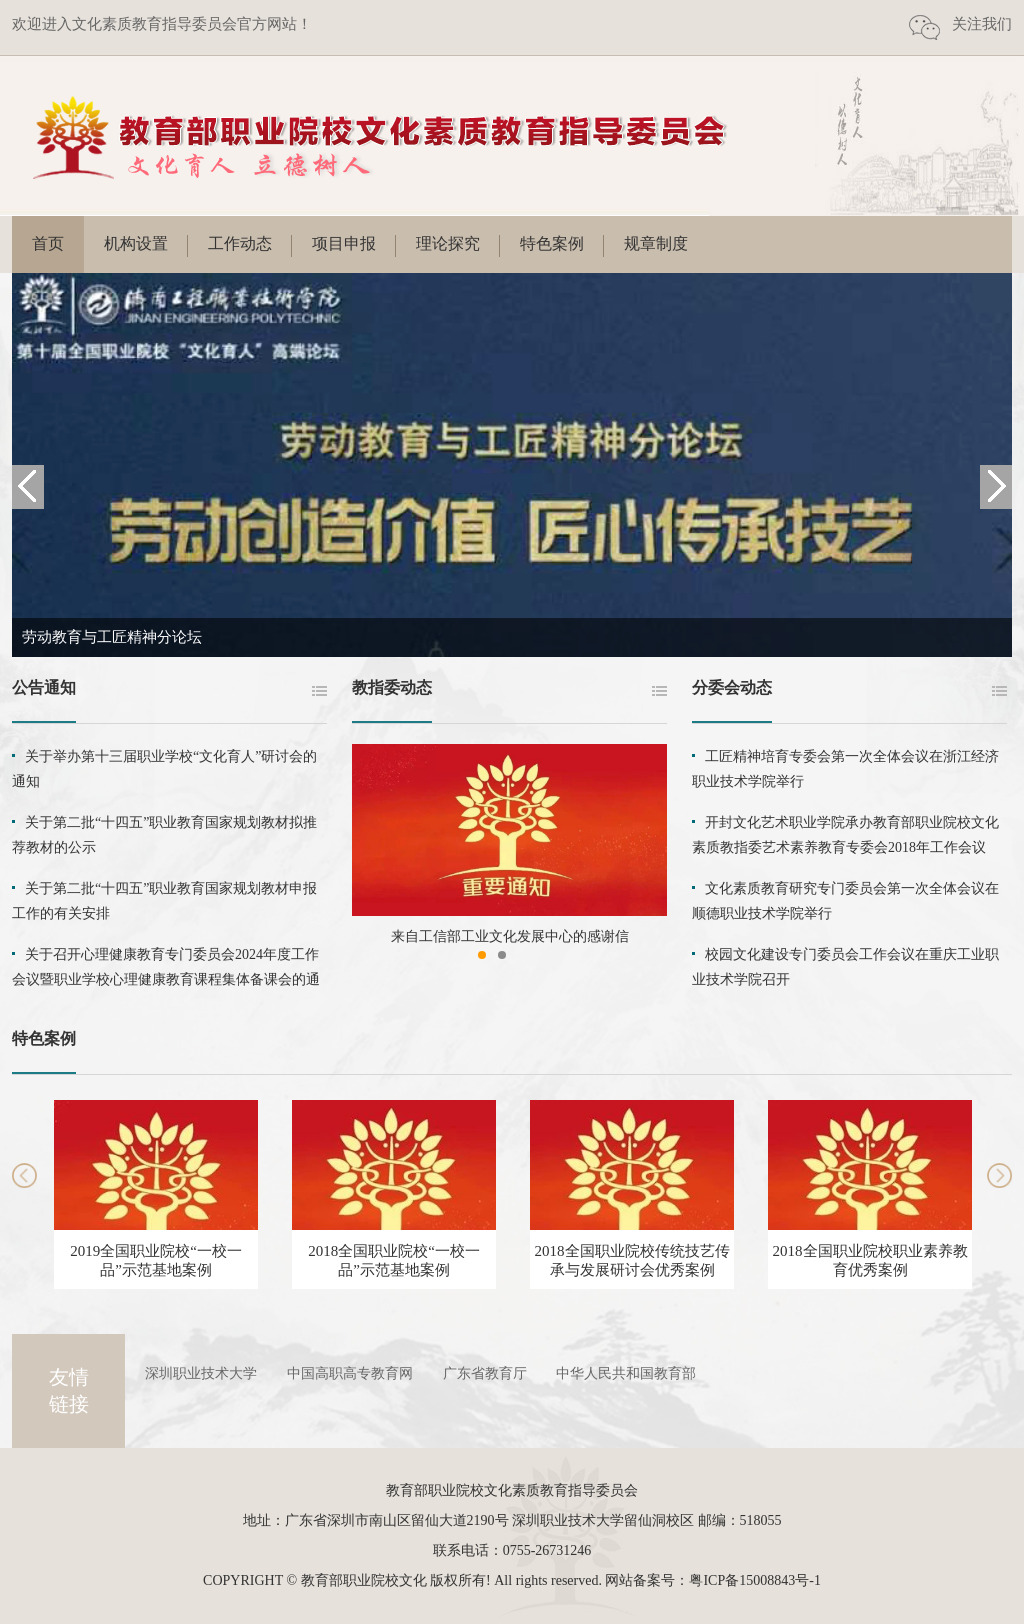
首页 (48, 243)
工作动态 (240, 243)
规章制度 (656, 243)
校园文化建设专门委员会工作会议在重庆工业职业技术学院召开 (845, 967)
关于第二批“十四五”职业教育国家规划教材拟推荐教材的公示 (164, 835)
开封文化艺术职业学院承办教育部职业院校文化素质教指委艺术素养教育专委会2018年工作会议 (845, 835)
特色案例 (552, 243)
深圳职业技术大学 (201, 1373)
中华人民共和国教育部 (626, 1373)
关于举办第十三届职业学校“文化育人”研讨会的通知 (164, 769)
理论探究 (448, 243)
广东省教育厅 (485, 1373)
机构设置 (136, 243)
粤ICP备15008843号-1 (754, 1580)
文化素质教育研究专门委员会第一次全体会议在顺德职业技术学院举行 (845, 901)
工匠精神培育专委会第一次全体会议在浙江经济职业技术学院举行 (845, 769)
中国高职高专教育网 (350, 1373)
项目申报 (344, 243)
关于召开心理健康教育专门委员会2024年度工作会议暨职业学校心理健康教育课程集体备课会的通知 (166, 979)
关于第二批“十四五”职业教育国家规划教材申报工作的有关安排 (164, 901)
